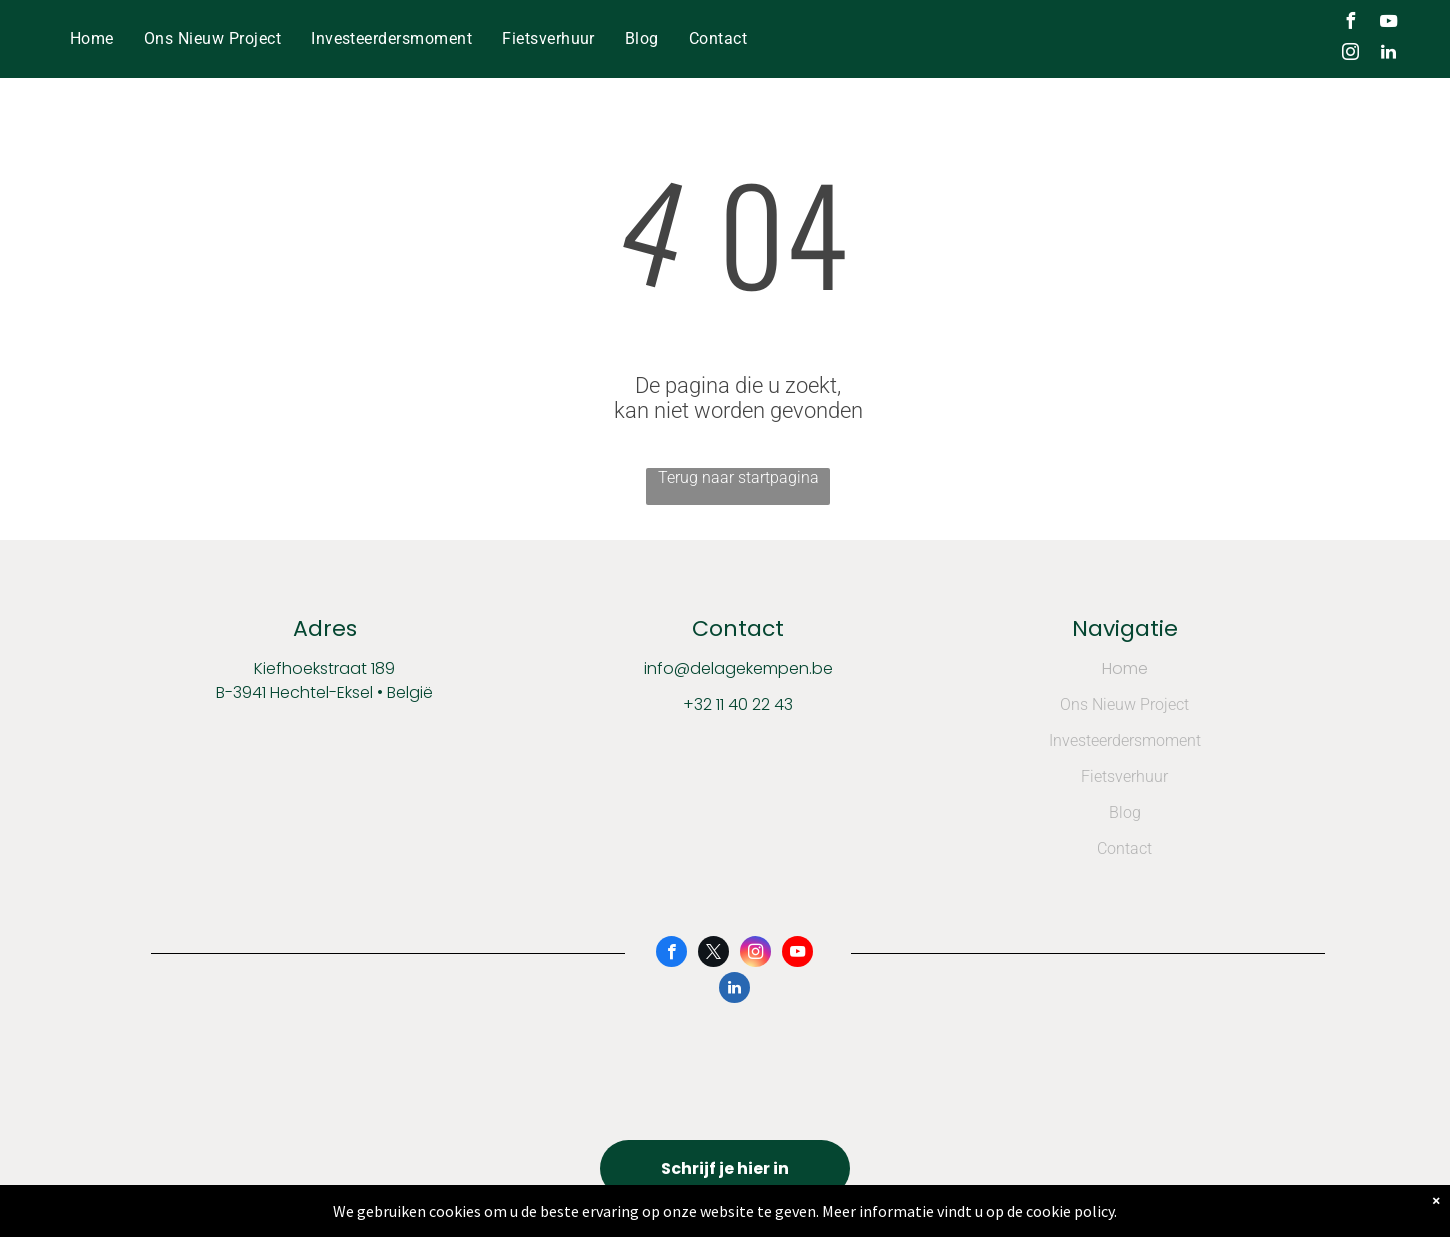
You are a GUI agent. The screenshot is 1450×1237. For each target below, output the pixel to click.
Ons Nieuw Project (1124, 704)
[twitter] (713, 954)
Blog (1125, 812)
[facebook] (1351, 23)
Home (1125, 668)
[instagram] (1351, 54)
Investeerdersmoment (1125, 740)
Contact (1124, 848)
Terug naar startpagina (738, 477)
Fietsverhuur (1124, 776)
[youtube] (1389, 23)
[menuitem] (92, 38)
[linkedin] (1389, 54)
